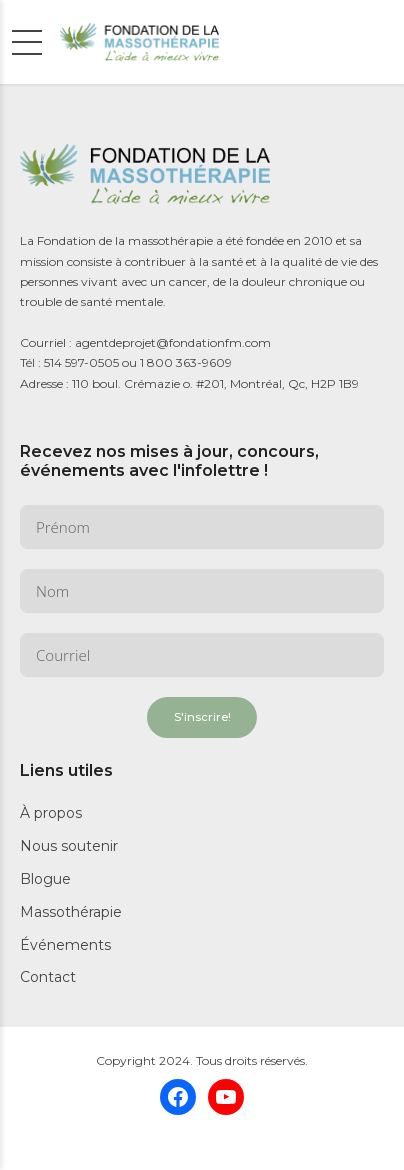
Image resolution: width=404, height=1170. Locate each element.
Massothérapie (71, 912)
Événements (65, 945)
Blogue (45, 879)
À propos (51, 813)
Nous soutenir (69, 846)
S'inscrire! (202, 717)
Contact (48, 977)
